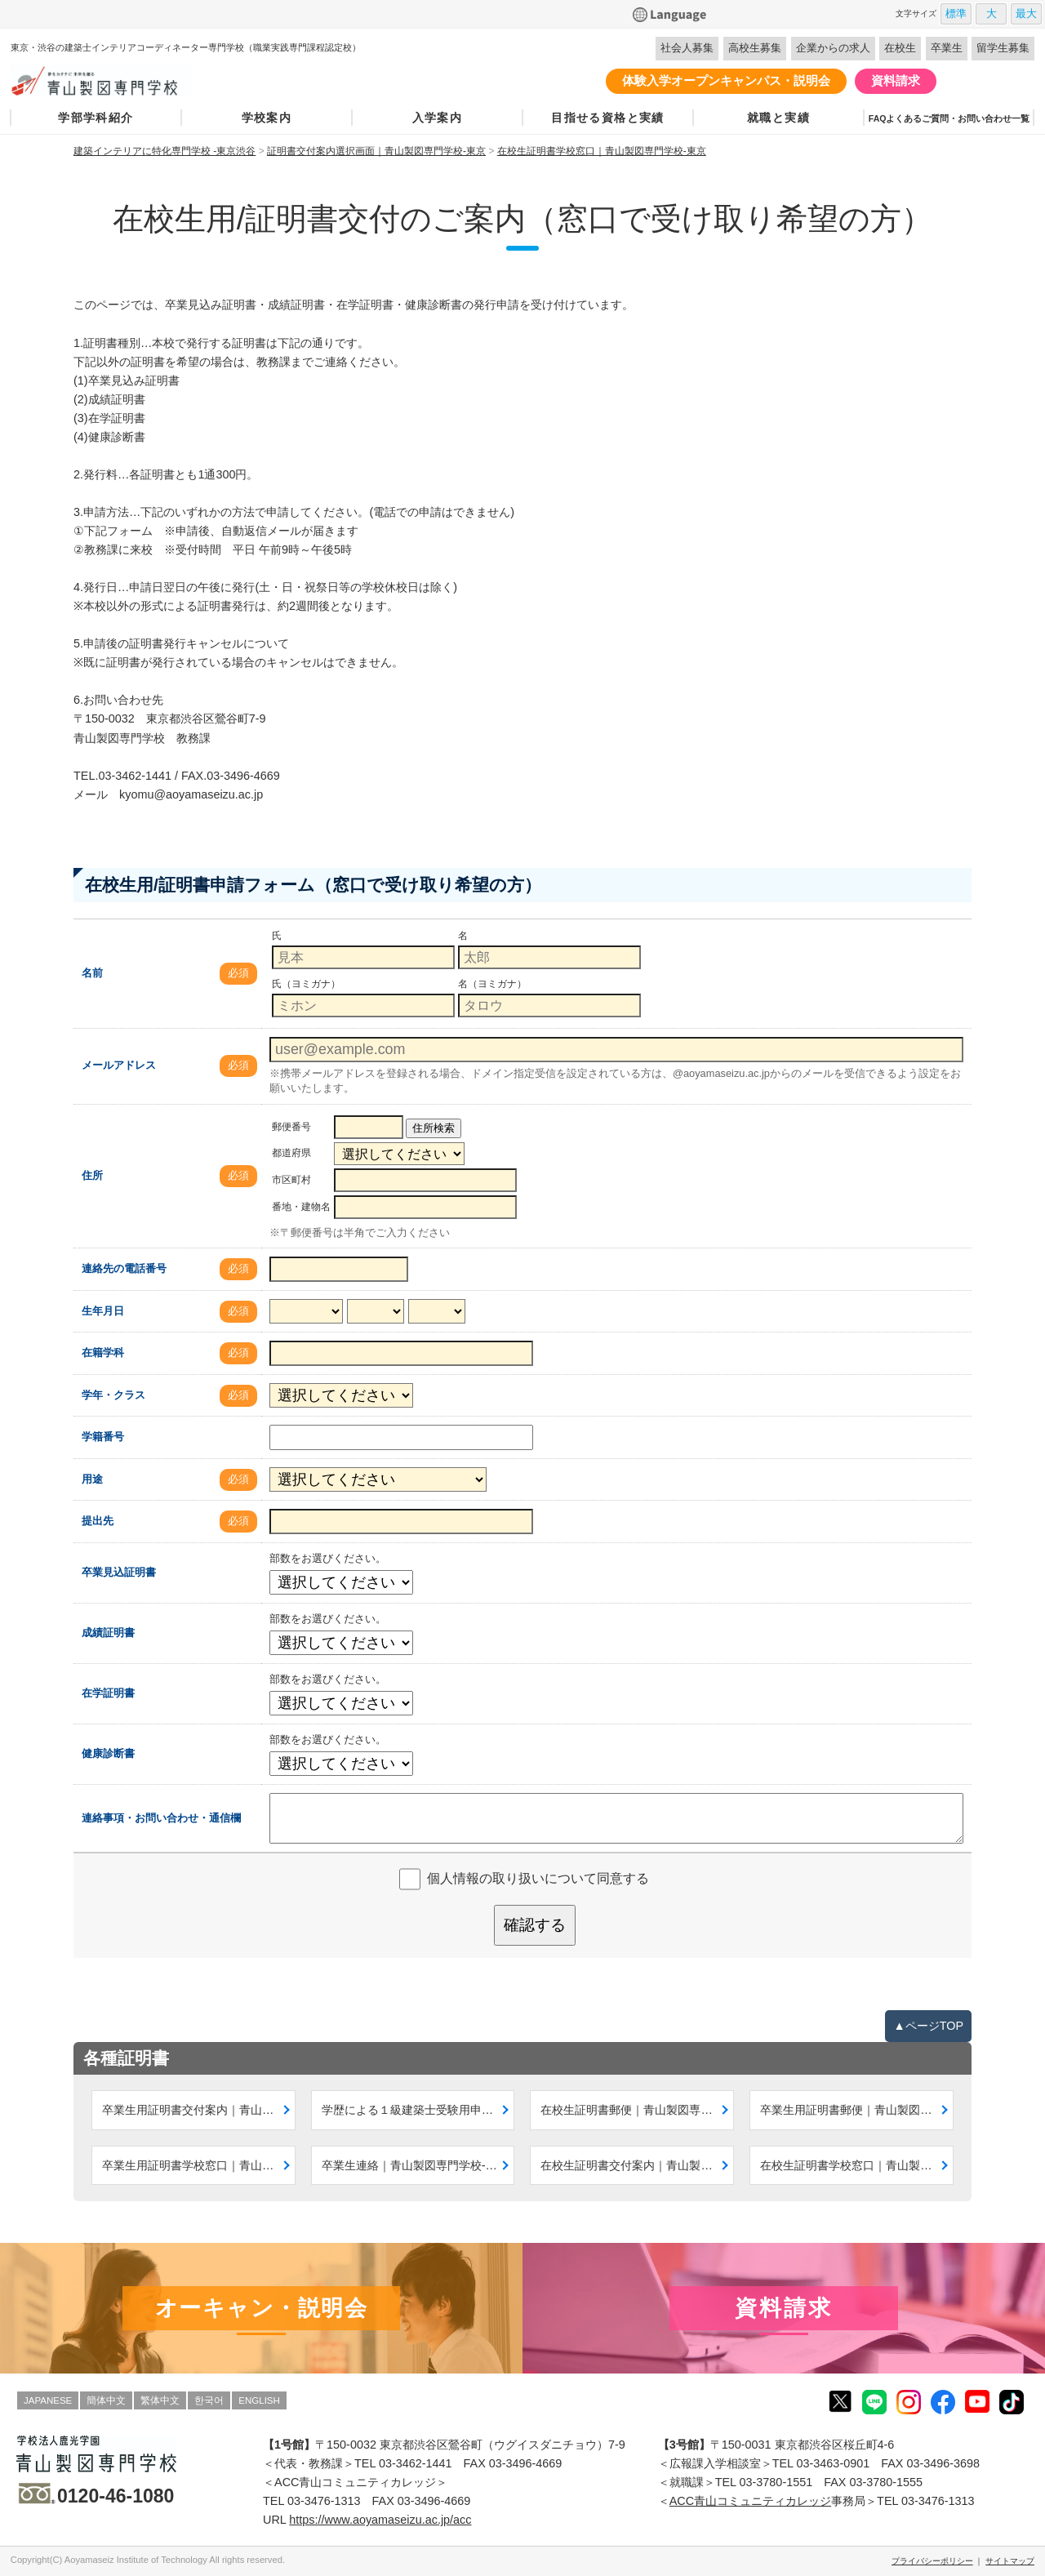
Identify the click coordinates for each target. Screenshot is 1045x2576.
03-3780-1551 (776, 2482)
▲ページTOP (928, 2025)
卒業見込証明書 (119, 1572)
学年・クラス (113, 1395)
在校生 (900, 48)
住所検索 (433, 1128)
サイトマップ (1009, 2560)
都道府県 (291, 1153)
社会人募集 (687, 48)
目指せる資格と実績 (608, 117)
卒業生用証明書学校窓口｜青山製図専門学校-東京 (199, 2165)
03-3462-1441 (134, 775)
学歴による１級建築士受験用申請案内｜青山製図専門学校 (418, 2109)
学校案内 (267, 117)
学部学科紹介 (95, 117)
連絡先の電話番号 (124, 1268)
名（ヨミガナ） (492, 984)
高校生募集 (754, 48)
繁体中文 (160, 2400)
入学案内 (437, 117)
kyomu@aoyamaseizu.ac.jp (191, 794)
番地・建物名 (301, 1207)
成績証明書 (108, 1632)
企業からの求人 (833, 48)
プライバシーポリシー (932, 2560)
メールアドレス (119, 1065)
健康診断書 (108, 1753)
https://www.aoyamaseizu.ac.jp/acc (380, 2519)
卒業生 (947, 48)
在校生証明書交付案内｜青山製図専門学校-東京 (637, 2165)
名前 (92, 973)
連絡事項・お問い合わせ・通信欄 (161, 1818)
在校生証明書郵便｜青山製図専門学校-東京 (637, 2109)
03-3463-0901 (833, 2463)
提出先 (97, 1521)
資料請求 (895, 80)
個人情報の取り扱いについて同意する (538, 1878)
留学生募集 (1002, 48)
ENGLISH (259, 2400)
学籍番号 (103, 1436)
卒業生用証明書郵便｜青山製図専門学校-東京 (857, 2109)
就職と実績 (778, 117)
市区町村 (291, 1180)
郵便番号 (291, 1127)
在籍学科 (103, 1352)
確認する (535, 1924)
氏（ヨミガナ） (306, 984)
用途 (92, 1479)
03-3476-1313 (324, 2500)
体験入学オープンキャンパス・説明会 (726, 80)
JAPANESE (48, 2400)
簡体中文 (106, 2400)
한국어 (209, 2400)
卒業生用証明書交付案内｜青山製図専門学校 (199, 2109)
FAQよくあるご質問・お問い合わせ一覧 (949, 117)
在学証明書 (108, 1693)
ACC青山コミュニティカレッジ (750, 2500)
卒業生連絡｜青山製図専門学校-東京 (415, 2165)
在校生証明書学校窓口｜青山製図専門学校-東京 (857, 2165)
